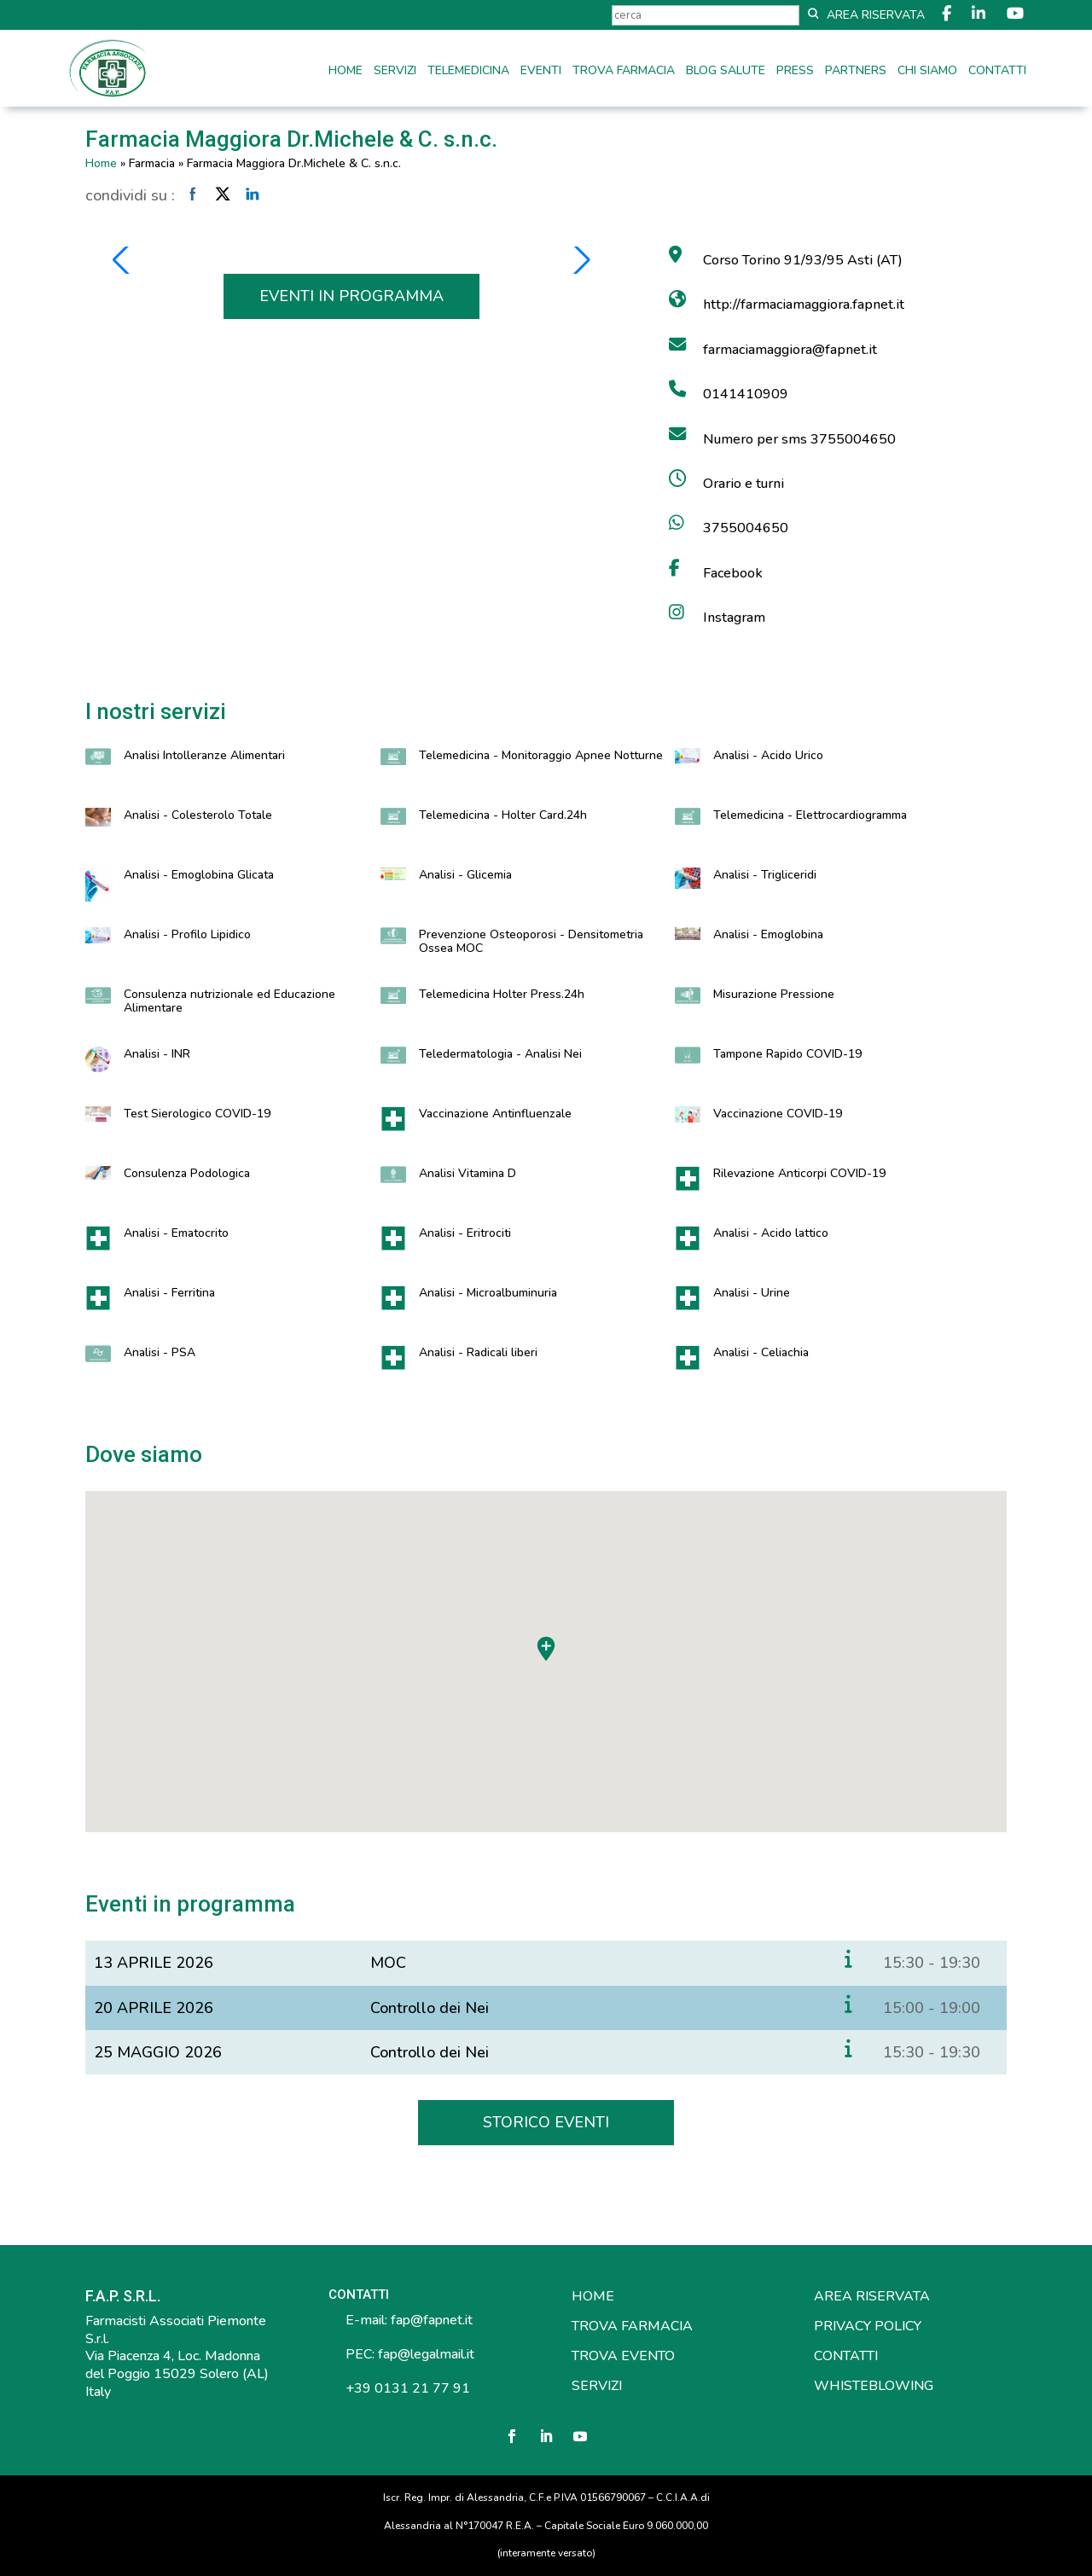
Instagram (734, 617)
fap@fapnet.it (432, 2320)
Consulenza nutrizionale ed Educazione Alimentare (229, 1001)
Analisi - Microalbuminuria (488, 1293)
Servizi (395, 71)
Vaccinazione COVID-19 (777, 1113)
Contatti (997, 71)
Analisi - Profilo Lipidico (187, 934)
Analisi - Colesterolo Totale (198, 815)
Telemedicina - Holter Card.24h (503, 815)
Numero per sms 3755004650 (799, 439)
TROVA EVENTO (623, 2356)
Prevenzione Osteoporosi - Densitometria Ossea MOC (531, 941)
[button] (122, 260)
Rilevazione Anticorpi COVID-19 (799, 1173)
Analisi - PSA (159, 1352)
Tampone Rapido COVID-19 (787, 1054)
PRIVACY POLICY (867, 2326)
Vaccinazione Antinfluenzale (495, 1113)
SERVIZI (597, 2385)
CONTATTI (846, 2356)
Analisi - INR (157, 1054)
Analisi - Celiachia (761, 1352)
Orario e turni (743, 483)
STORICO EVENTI (546, 2122)
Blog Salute (725, 71)
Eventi (540, 71)
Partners (855, 71)
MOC (388, 1962)
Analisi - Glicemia (465, 875)
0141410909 (745, 394)
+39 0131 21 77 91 (406, 2388)
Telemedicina (468, 71)
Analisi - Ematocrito (176, 1233)
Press (795, 71)
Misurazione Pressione (773, 994)
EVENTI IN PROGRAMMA (351, 296)
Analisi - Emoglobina (768, 934)
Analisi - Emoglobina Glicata (199, 875)
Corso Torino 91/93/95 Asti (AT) (803, 260)
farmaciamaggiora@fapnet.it (790, 349)
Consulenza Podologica (187, 1173)
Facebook (733, 573)
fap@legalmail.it (426, 2354)
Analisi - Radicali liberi (478, 1352)
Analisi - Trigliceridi (764, 875)
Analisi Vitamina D (467, 1173)
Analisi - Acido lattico (770, 1233)
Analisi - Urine (751, 1293)
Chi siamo (927, 71)
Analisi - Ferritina (169, 1293)
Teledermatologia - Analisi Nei (500, 1054)
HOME (593, 2296)
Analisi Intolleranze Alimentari (204, 755)
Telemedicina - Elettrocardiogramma (810, 815)
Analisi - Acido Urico (768, 755)
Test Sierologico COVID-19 (197, 1113)
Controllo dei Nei (429, 2008)
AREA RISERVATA (872, 2296)
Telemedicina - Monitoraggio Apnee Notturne (541, 755)
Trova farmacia (623, 71)
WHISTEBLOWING (873, 2385)
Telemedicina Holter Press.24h (501, 994)
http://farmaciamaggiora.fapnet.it (803, 304)
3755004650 (745, 528)
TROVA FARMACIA (632, 2326)
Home (345, 71)
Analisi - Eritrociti (465, 1233)
